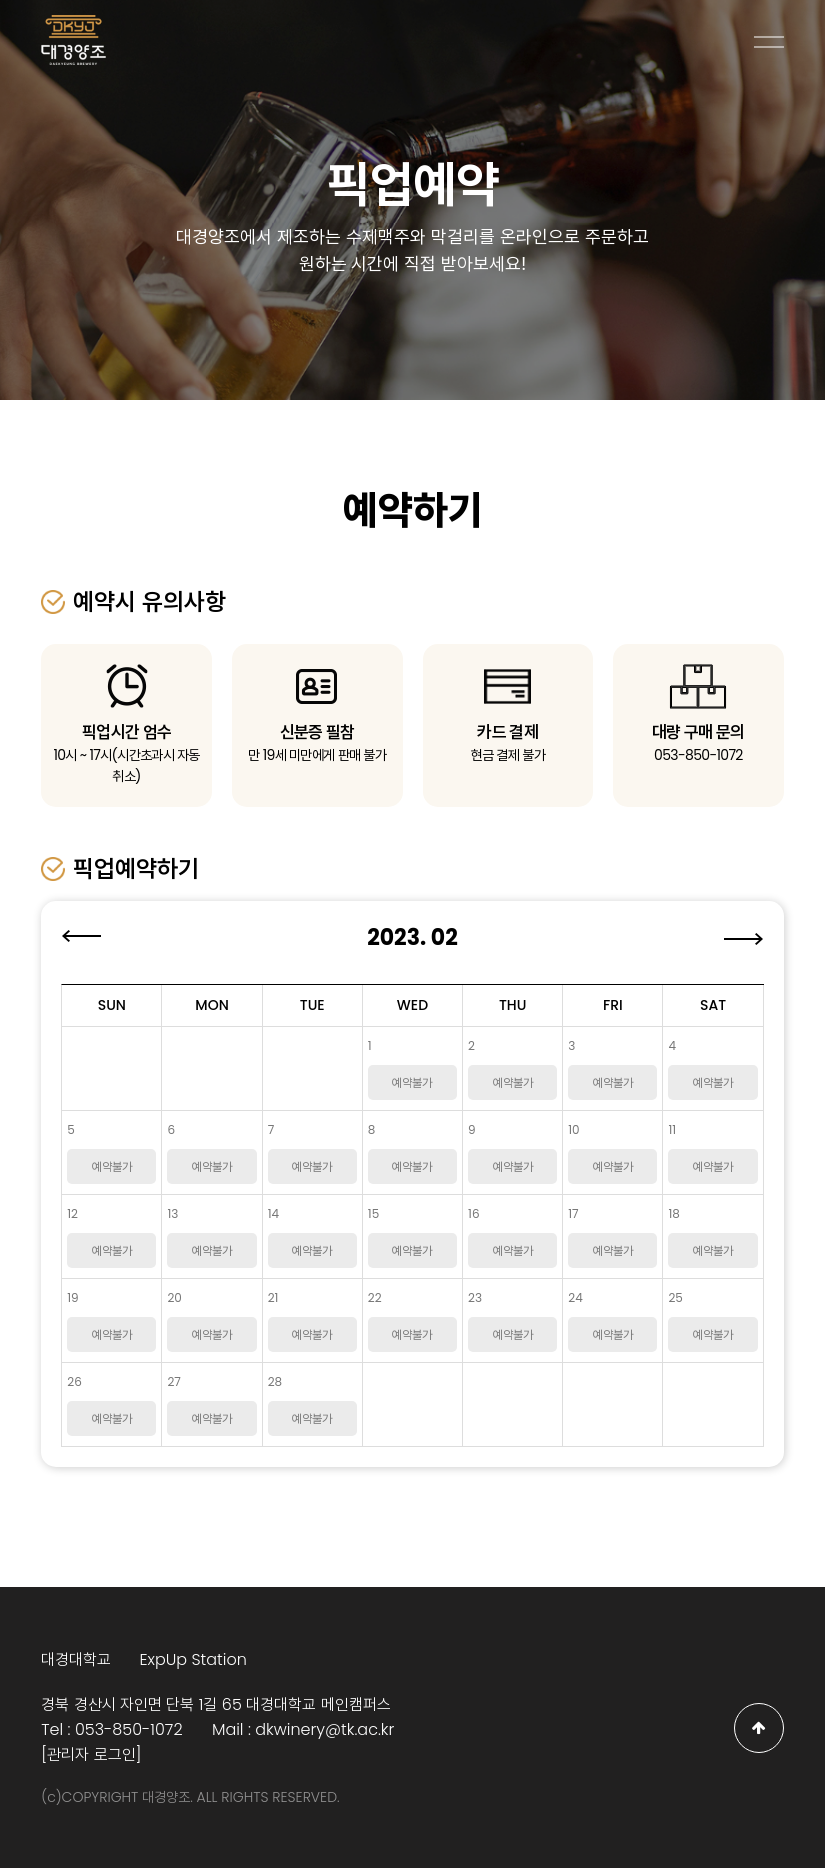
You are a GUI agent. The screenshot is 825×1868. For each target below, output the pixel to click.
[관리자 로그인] (91, 1754)
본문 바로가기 (0, 0)
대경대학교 (76, 1659)
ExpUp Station (192, 1659)
